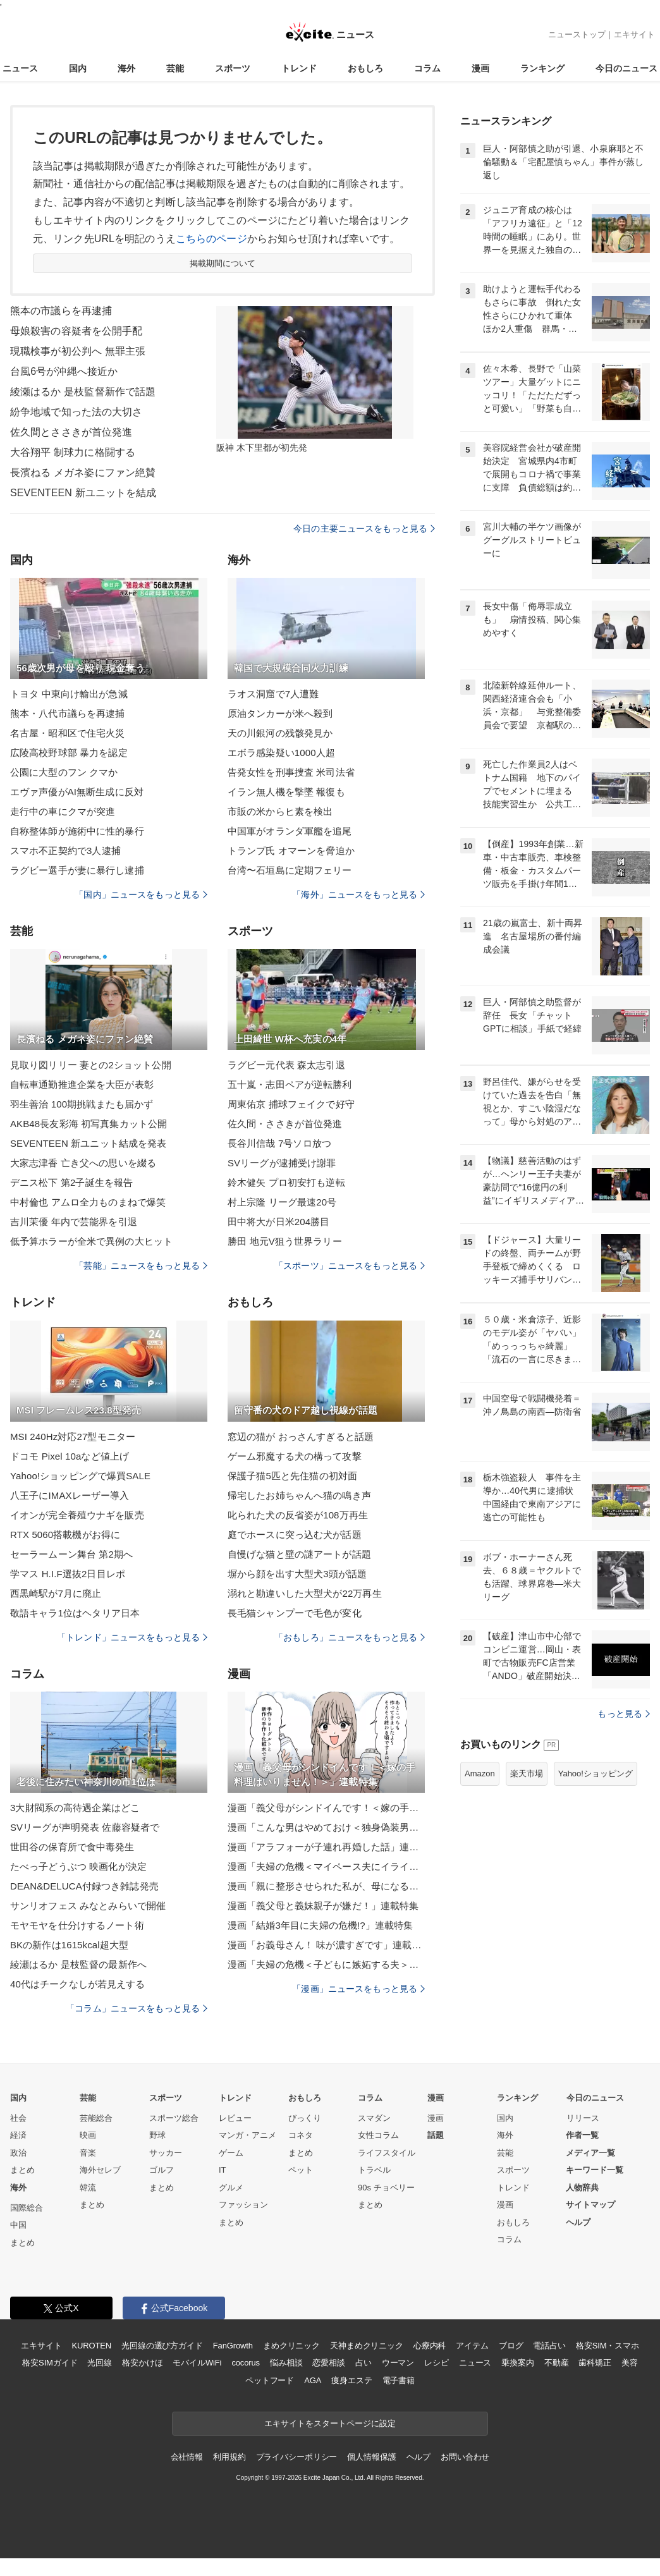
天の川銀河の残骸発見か (280, 733)
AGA (312, 2380)
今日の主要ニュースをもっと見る (364, 528)
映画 (88, 2135)
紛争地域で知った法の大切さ (76, 411)
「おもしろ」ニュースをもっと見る (349, 1637)
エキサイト (634, 34)
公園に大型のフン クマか (64, 772)
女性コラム (378, 2135)
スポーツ (232, 68)
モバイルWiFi (197, 2362)
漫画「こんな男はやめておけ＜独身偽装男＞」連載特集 (326, 1827)
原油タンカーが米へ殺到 (280, 713)
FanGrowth (233, 2345)
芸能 (175, 68)
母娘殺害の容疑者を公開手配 (76, 331)
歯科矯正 (594, 2362)
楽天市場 (526, 1773)
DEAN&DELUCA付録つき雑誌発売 (84, 1886)
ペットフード (269, 2380)
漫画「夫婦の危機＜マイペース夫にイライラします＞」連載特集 (326, 1866)
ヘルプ (578, 2222)
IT (222, 2170)
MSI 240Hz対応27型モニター (72, 1436)
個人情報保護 (371, 2457)
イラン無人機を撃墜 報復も (286, 791)
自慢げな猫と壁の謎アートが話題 (299, 1554)
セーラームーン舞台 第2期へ (71, 1554)
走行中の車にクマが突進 (62, 811)
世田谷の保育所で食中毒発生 (72, 1846)
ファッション (243, 2204)
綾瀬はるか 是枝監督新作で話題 (83, 391)
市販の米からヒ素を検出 (280, 811)
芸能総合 (96, 2118)
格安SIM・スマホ (607, 2345)
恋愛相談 (328, 2362)
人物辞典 (582, 2187)
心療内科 (429, 2345)
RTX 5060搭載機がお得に (65, 1534)
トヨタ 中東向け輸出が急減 (69, 693)
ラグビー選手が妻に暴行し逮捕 (77, 870)
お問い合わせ (465, 2457)
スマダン (374, 2118)
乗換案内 (517, 2362)
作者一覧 (582, 2135)
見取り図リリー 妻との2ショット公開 (90, 1064)
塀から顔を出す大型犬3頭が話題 (297, 1573)
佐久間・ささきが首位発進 (285, 1123)
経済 (18, 2135)
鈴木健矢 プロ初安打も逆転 (286, 1182)
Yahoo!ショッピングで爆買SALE (80, 1475)
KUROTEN (91, 2345)
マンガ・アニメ (247, 2135)
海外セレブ (100, 2170)
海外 (126, 68)
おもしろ (365, 68)
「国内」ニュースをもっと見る (141, 894)
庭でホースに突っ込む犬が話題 (295, 1534)
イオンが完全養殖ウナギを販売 (77, 1515)
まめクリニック (291, 2345)
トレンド (299, 68)
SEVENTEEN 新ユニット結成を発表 (88, 1143)
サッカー (165, 2153)
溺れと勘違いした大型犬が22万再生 (305, 1593)
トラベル (374, 2170)
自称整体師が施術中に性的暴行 (77, 831)
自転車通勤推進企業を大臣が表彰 (82, 1084)
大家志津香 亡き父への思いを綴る (83, 1162)
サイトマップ (590, 2204)
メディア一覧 (590, 2153)
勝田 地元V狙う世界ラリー (285, 1241)
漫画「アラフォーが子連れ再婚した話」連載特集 (326, 1846)
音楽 (88, 2153)
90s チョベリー (386, 2187)
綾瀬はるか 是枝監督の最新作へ (78, 1964)
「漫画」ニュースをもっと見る (358, 1989)
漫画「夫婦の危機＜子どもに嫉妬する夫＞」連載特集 (326, 1964)
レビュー (235, 2118)
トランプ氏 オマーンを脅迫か (291, 850)
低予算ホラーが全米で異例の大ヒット (91, 1241)
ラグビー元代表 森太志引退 (286, 1064)
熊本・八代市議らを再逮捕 (67, 713)
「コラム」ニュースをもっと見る (136, 2008)
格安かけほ (142, 2362)
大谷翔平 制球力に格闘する (72, 452)
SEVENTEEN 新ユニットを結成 (83, 492)
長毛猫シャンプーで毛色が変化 (295, 1613)
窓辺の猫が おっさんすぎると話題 (301, 1436)
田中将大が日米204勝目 (278, 1221)
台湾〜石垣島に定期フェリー (290, 870)
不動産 (556, 2362)
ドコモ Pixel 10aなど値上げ (69, 1456)
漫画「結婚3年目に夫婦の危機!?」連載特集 (320, 1925)
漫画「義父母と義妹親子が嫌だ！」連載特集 (323, 1905)
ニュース (20, 68)
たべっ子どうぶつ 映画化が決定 (78, 1866)
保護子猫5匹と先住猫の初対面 (292, 1475)
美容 (629, 2362)
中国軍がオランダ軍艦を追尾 (290, 831)
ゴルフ (161, 2170)
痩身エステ (351, 2380)
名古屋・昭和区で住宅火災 (67, 733)
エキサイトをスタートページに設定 (330, 2423)
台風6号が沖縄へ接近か (64, 371)
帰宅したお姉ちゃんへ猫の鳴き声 (299, 1495)
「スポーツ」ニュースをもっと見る (349, 1266)
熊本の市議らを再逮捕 (61, 310)
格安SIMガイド (49, 2362)
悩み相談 (286, 2362)
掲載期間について (223, 263)
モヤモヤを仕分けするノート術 (77, 1925)
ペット (300, 2170)
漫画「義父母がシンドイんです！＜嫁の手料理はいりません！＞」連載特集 (326, 1807)
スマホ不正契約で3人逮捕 (65, 850)
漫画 (480, 68)
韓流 (88, 2187)
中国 (18, 2225)
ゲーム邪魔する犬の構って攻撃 (295, 1456)
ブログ (511, 2345)
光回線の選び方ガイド (162, 2345)
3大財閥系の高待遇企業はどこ (75, 1807)
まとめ (22, 2170)
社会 (18, 2118)
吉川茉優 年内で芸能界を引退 (73, 1221)
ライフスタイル (386, 2153)
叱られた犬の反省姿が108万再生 (298, 1515)
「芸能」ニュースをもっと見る (141, 1266)
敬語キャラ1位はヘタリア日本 (75, 1613)
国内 (78, 68)
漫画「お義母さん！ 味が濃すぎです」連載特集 (326, 1944)
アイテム (472, 2345)
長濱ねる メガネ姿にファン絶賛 (83, 472)
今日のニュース (626, 68)
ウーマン (398, 2362)
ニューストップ (577, 34)
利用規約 (229, 2457)
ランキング (542, 68)
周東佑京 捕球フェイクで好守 (291, 1104)
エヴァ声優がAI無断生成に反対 (77, 791)
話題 (435, 2135)
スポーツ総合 (174, 2118)
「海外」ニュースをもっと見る (358, 894)
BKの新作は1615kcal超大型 (69, 1944)
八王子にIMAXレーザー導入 (69, 1495)
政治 (18, 2153)
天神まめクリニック (366, 2345)
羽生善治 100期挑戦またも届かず (81, 1104)
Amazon (480, 1773)
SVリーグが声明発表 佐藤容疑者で (84, 1827)
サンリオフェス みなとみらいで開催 (88, 1905)
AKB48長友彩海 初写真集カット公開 (88, 1123)
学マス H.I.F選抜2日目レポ (67, 1573)
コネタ (300, 2135)
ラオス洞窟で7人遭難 (273, 693)
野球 (157, 2135)
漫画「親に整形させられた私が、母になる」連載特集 (326, 1886)
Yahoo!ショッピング (595, 1773)
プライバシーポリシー (297, 2457)
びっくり (304, 2118)
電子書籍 (398, 2380)
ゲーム (231, 2153)
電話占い (549, 2345)
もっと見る (623, 1714)
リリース (582, 2118)
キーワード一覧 (594, 2170)
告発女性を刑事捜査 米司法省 (291, 772)
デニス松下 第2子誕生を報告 (71, 1182)
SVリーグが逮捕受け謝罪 (282, 1162)
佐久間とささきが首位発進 (71, 432)
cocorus (245, 2362)
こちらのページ (211, 238)
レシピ (436, 2362)
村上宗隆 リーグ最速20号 (282, 1202)
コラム (427, 68)
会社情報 (187, 2457)
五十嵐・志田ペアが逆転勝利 (290, 1084)
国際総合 (26, 2208)
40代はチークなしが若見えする (77, 1984)
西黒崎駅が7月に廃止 (56, 1593)
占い (363, 2362)
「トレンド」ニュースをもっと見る (132, 1637)
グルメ (231, 2187)
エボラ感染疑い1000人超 (281, 752)
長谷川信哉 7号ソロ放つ (279, 1143)
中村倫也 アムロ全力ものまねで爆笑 (88, 1202)
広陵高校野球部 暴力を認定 (69, 752)
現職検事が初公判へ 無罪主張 (77, 351)
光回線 (99, 2362)
